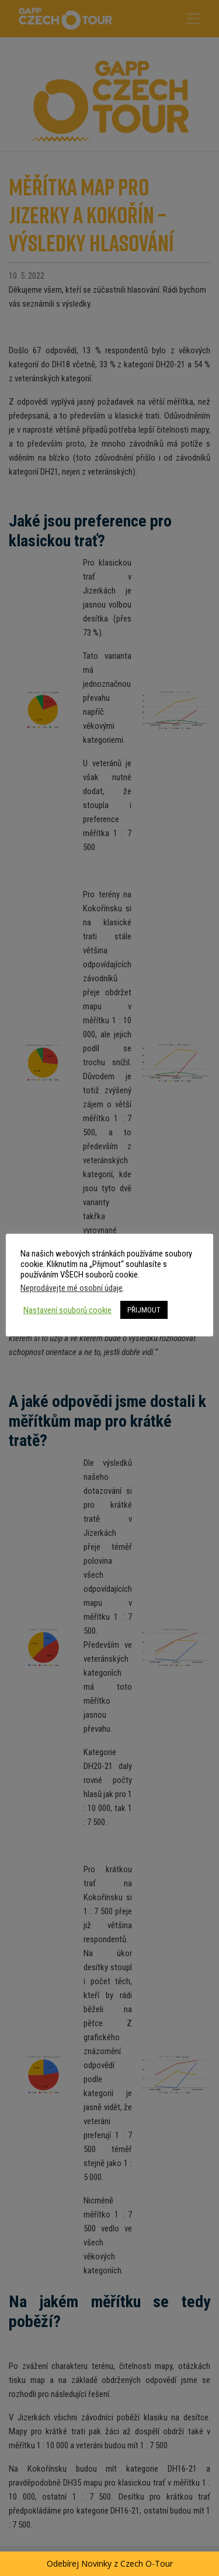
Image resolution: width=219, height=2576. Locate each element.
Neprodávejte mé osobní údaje (71, 1288)
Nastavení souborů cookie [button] (67, 1310)
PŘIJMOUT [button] (144, 1309)
